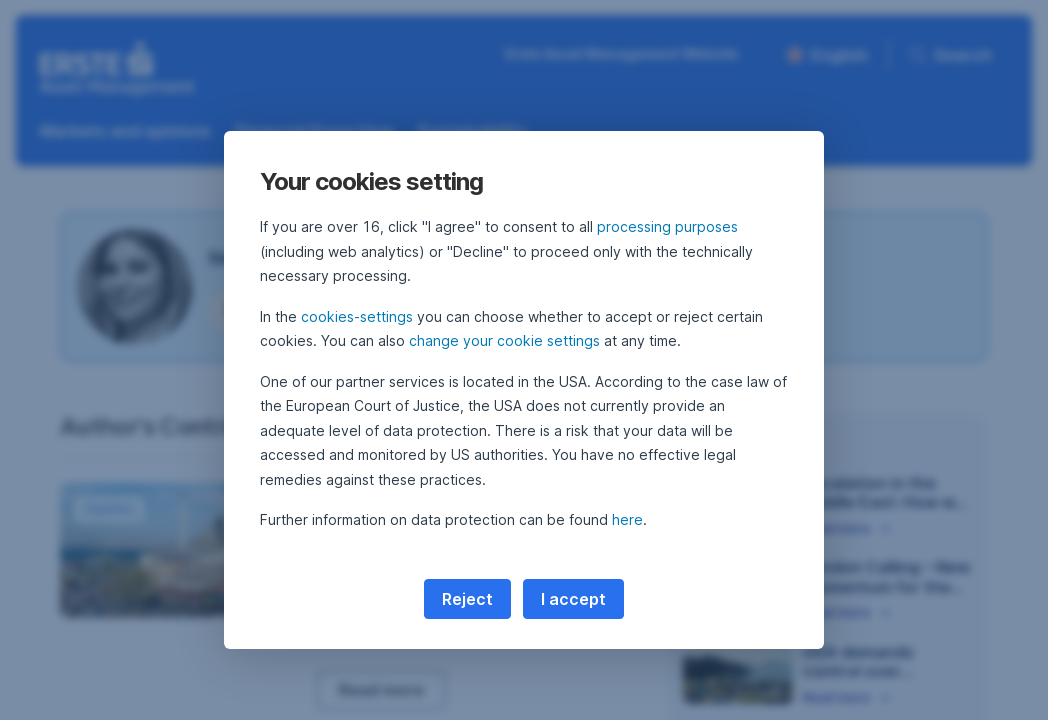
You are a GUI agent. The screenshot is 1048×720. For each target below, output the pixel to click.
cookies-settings (357, 316)
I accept (573, 599)
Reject (467, 599)
